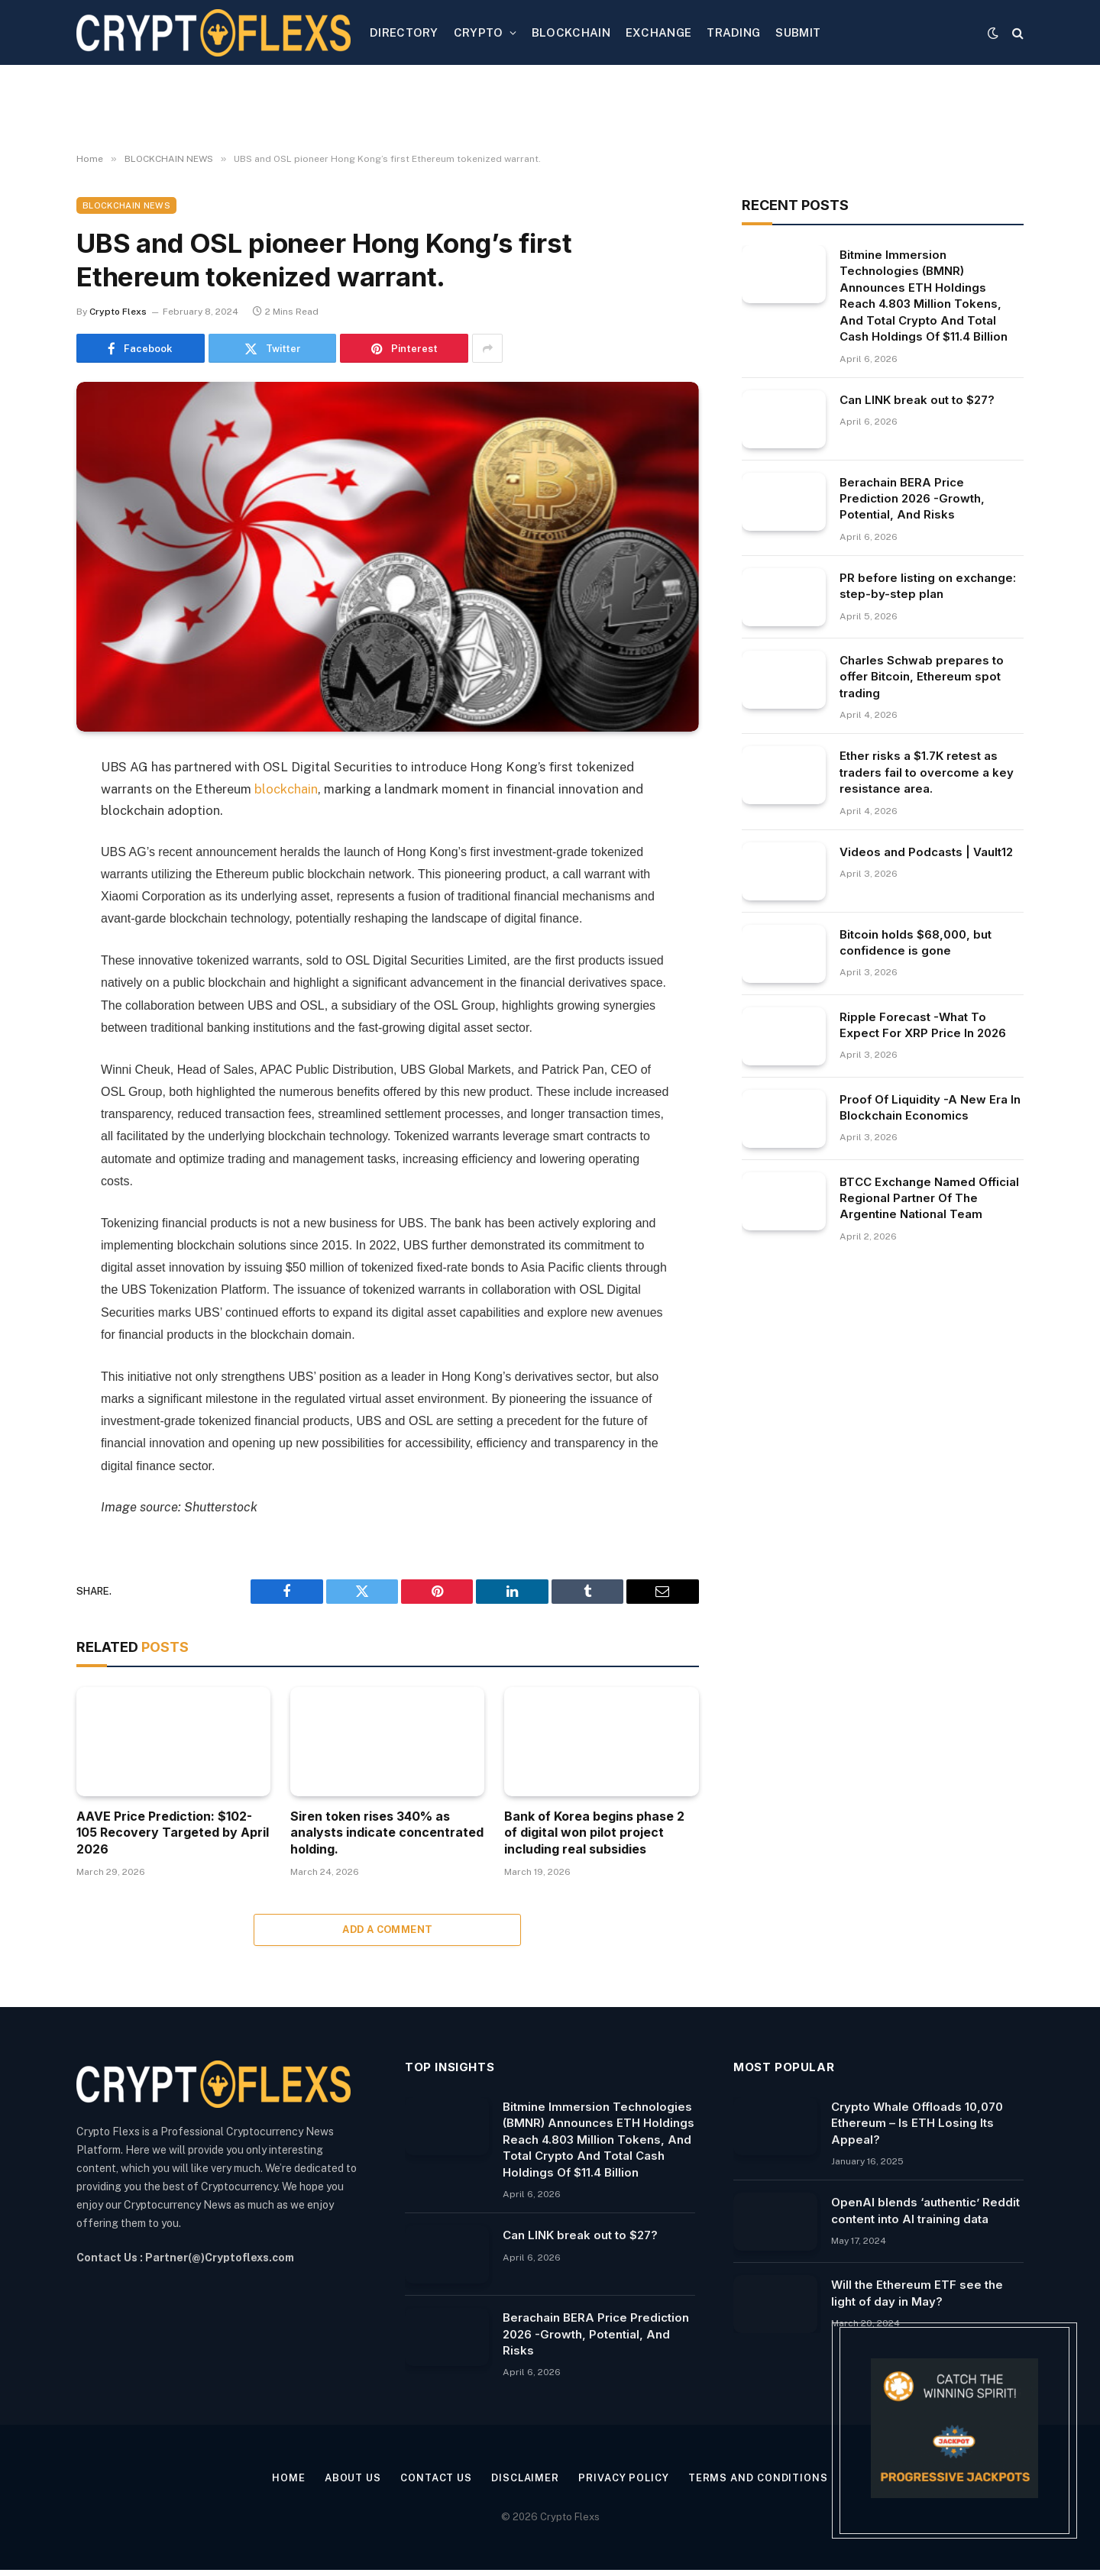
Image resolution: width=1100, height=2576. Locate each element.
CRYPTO (478, 32)
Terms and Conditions (758, 2478)
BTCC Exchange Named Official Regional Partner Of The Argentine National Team (929, 1198)
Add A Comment (387, 1929)
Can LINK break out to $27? (917, 400)
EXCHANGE (658, 32)
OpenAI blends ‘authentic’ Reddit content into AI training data (925, 2210)
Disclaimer (525, 2478)
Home (289, 2478)
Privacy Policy (623, 2478)
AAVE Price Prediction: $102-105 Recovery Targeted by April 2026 (172, 1832)
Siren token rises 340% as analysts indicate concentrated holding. (387, 1832)
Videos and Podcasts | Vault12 (926, 852)
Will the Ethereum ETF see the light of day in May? (917, 2292)
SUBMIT (797, 32)
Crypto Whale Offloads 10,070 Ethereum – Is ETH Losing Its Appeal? (917, 2123)
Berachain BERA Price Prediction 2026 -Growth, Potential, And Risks (912, 498)
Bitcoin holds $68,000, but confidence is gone (916, 942)
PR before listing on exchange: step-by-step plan (928, 585)
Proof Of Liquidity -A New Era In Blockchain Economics (930, 1107)
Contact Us (436, 2478)
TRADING (733, 32)
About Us (353, 2478)
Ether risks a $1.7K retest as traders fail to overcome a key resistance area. (927, 772)
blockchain (286, 789)
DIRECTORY (404, 32)
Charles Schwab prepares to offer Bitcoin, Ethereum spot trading (922, 676)
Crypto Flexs (118, 311)
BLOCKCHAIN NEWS (126, 205)
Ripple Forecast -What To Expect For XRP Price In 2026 (923, 1025)
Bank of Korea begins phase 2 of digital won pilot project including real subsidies (594, 1832)
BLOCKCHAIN (571, 32)
